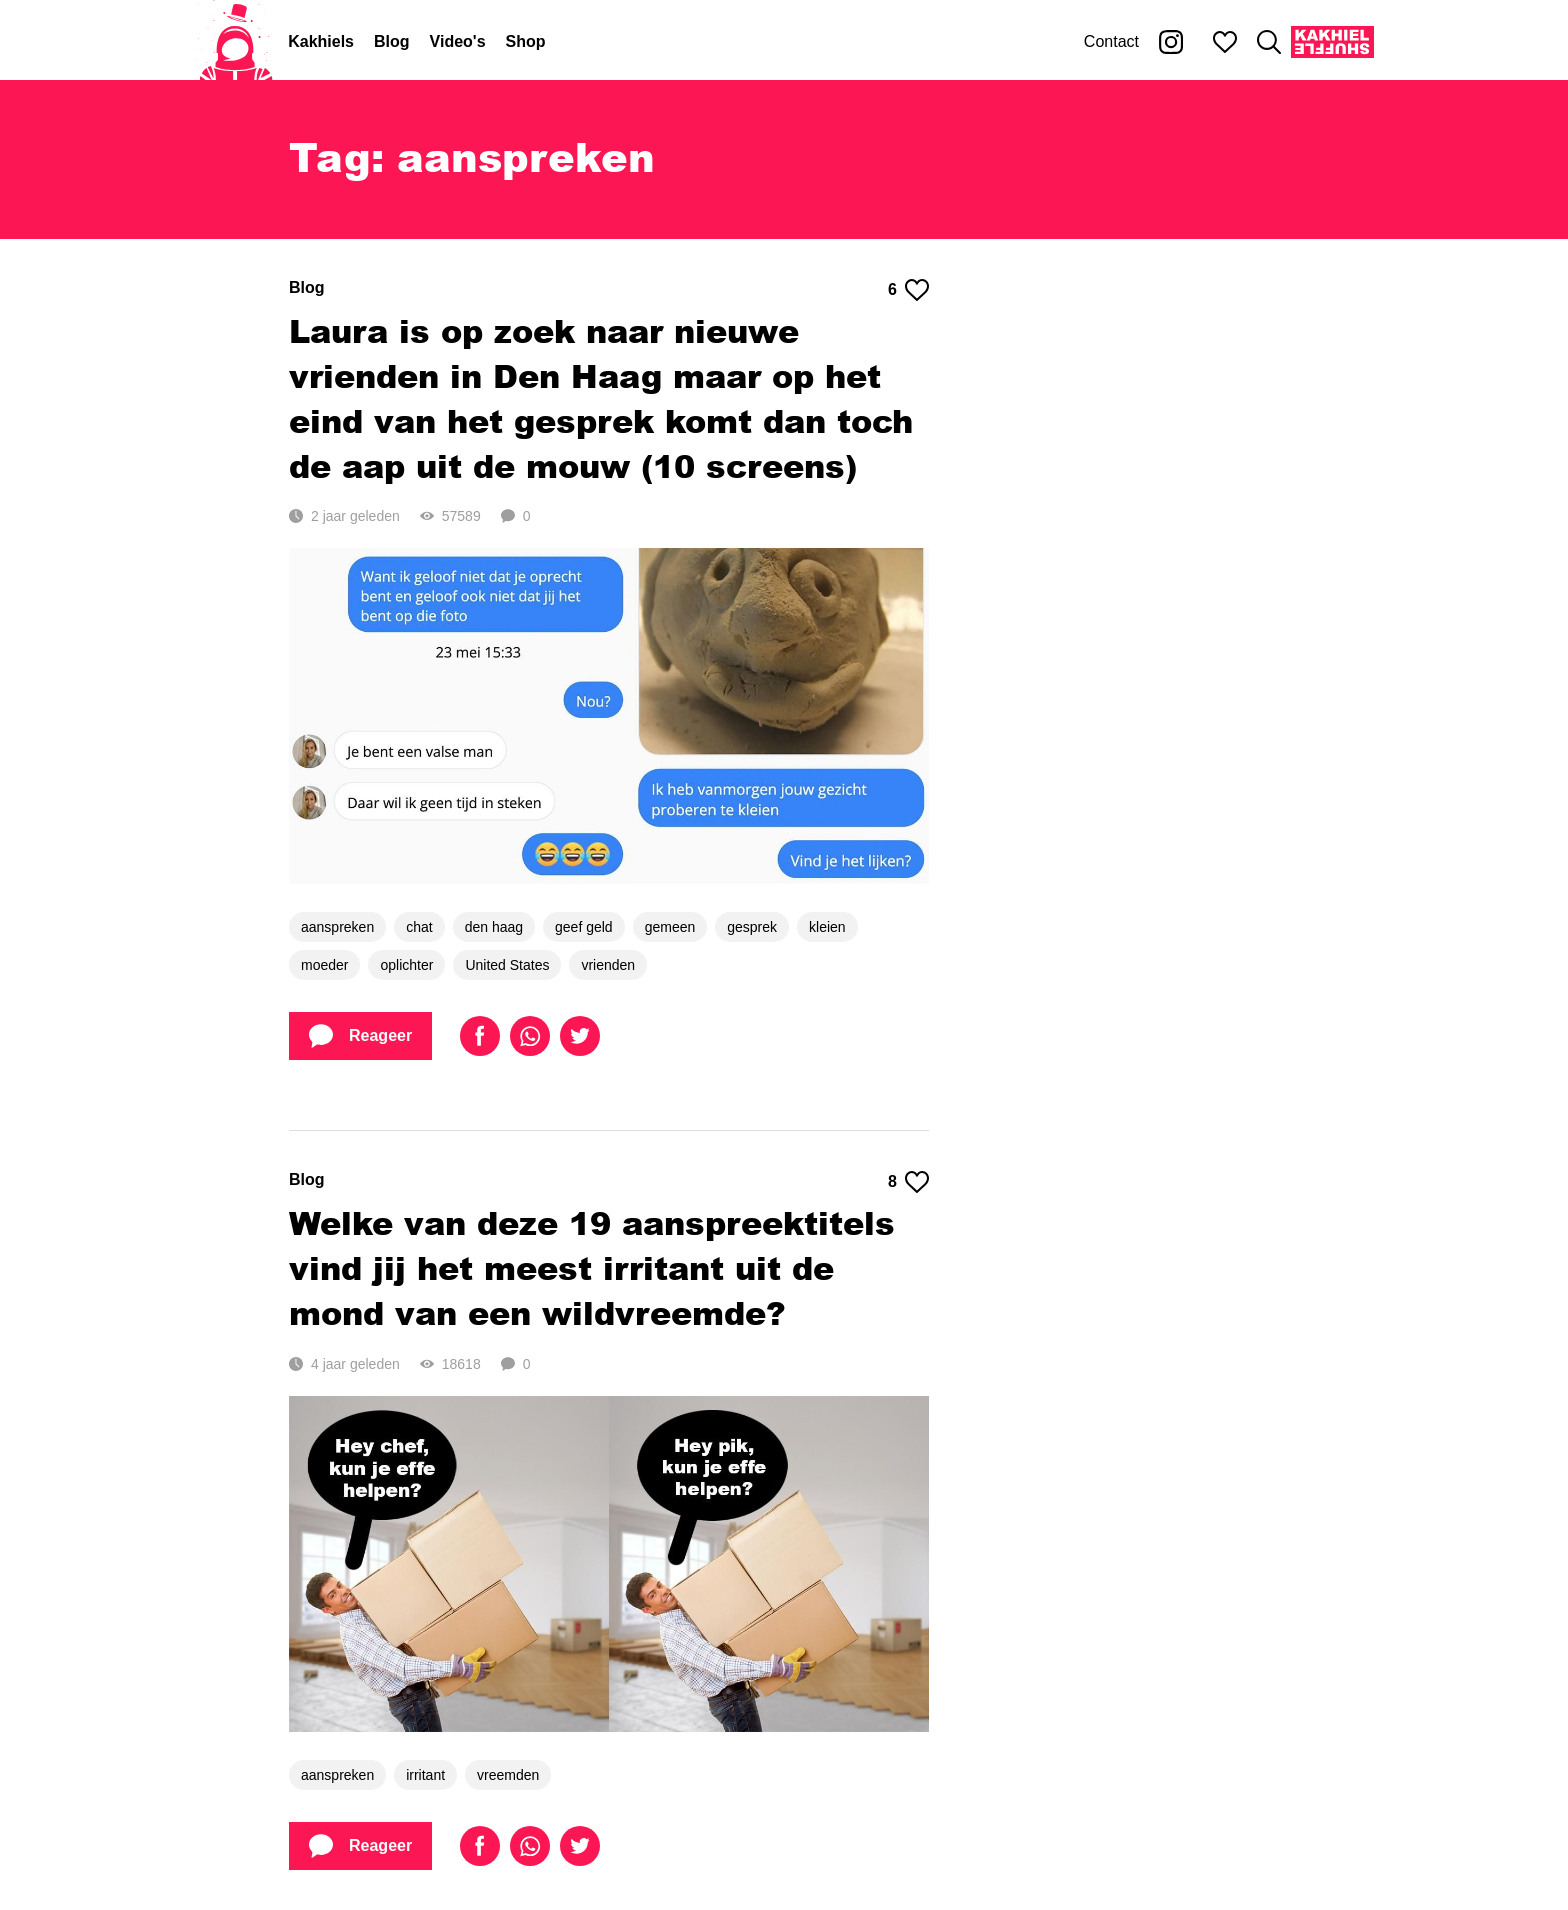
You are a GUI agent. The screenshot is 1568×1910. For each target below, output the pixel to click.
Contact (1111, 41)
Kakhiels (321, 41)
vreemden (508, 1775)
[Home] (236, 42)
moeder (324, 965)
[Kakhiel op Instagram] (1171, 42)
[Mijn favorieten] (1225, 42)
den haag (494, 927)
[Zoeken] (1269, 42)
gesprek (752, 927)
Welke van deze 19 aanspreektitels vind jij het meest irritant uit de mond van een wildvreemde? (592, 1267)
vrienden (608, 965)
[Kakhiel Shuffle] (1332, 42)
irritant (425, 1775)
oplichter (406, 965)
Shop (526, 41)
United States (507, 965)
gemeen (670, 927)
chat (419, 927)
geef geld (584, 927)
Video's (458, 41)
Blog (392, 41)
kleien (827, 927)
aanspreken (337, 927)
